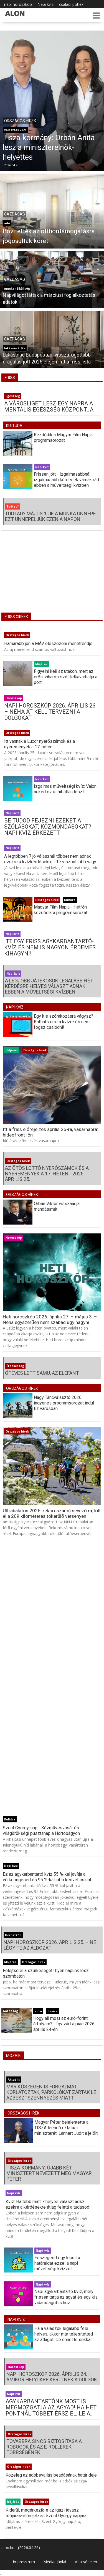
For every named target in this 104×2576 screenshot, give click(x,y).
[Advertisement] (52, 575)
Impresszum (24, 2561)
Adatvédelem (86, 2561)
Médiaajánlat (55, 2561)
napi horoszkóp (18, 4)
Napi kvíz (45, 4)
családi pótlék (71, 4)
